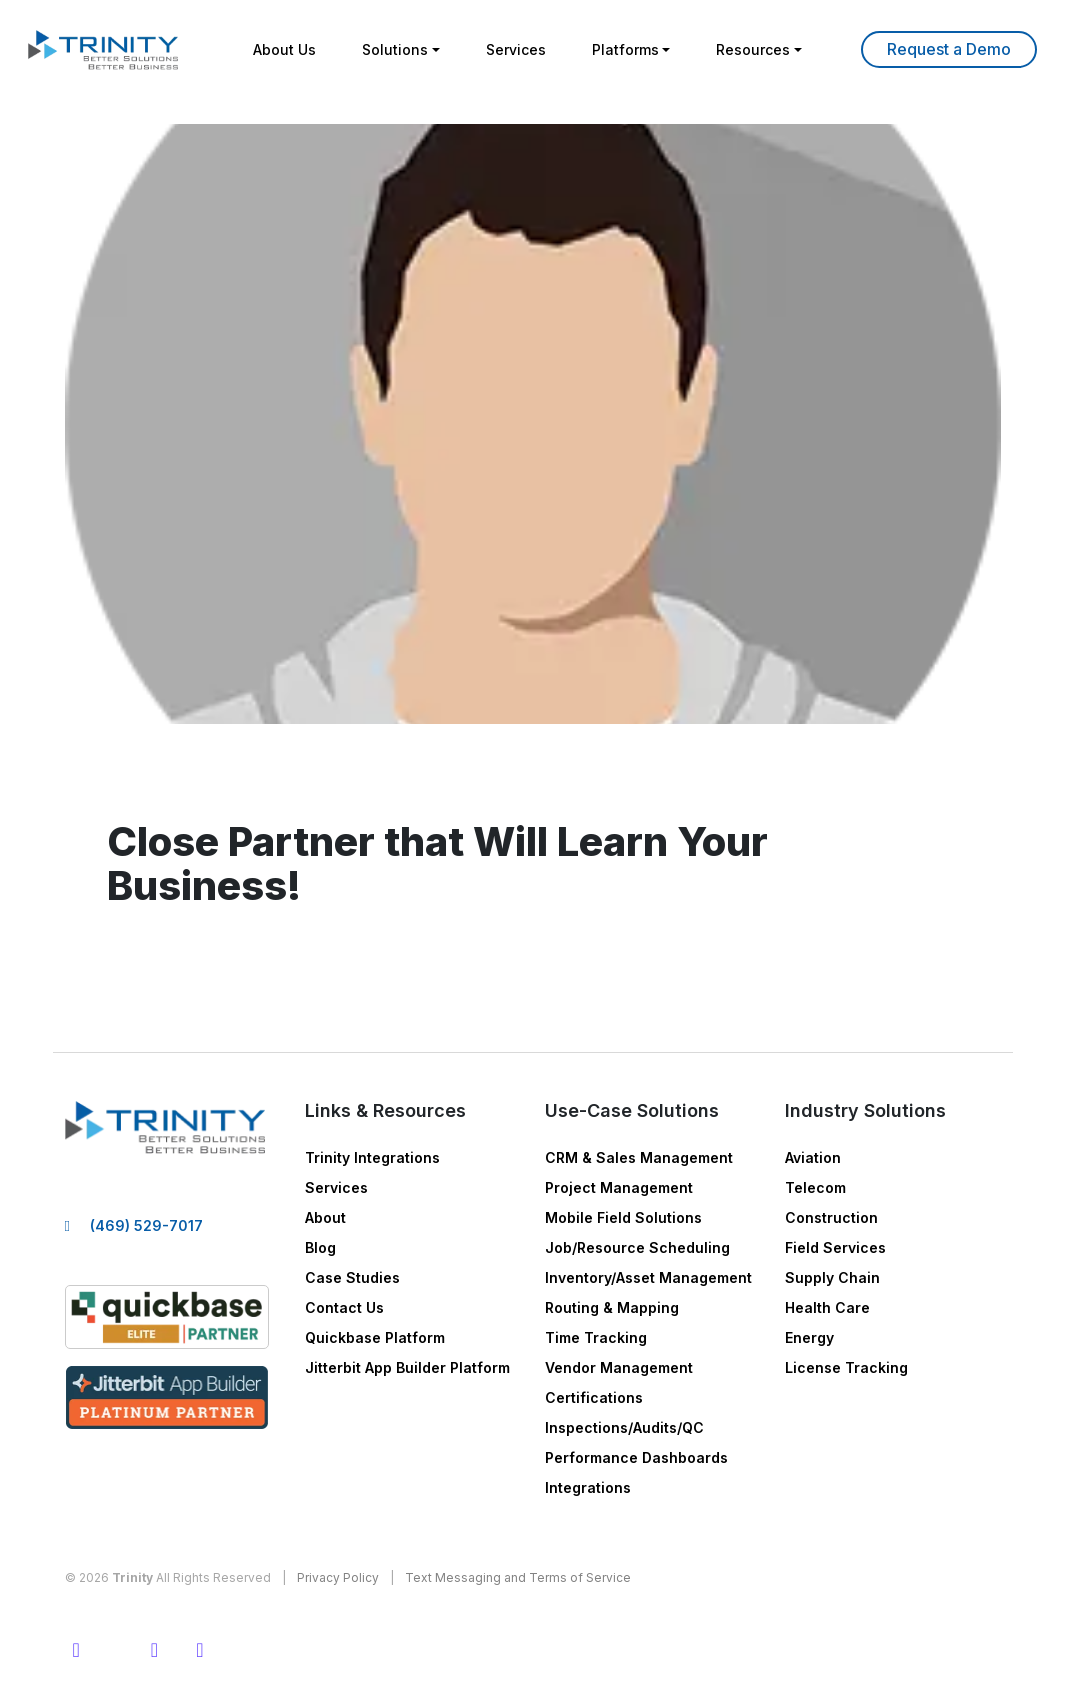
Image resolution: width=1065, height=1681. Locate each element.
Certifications (594, 1397)
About (325, 1217)
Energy (809, 1337)
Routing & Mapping (612, 1307)
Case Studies (352, 1277)
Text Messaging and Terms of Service (518, 1577)
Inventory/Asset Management (648, 1277)
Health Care (827, 1307)
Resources (753, 49)
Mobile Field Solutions (623, 1217)
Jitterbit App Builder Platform (407, 1367)
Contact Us (344, 1307)
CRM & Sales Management (639, 1157)
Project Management (619, 1187)
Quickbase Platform (375, 1337)
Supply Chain (832, 1277)
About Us (284, 49)
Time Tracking (596, 1337)
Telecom (815, 1187)
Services (516, 49)
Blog (320, 1247)
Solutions (395, 49)
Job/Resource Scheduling (637, 1247)
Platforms (625, 49)
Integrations (588, 1487)
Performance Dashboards (636, 1457)
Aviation (813, 1157)
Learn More (949, 49)
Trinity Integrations (372, 1157)
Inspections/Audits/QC (624, 1427)
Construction (831, 1217)
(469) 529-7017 (146, 1225)
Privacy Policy (338, 1577)
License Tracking (846, 1367)
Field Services (835, 1247)
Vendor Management (619, 1367)
